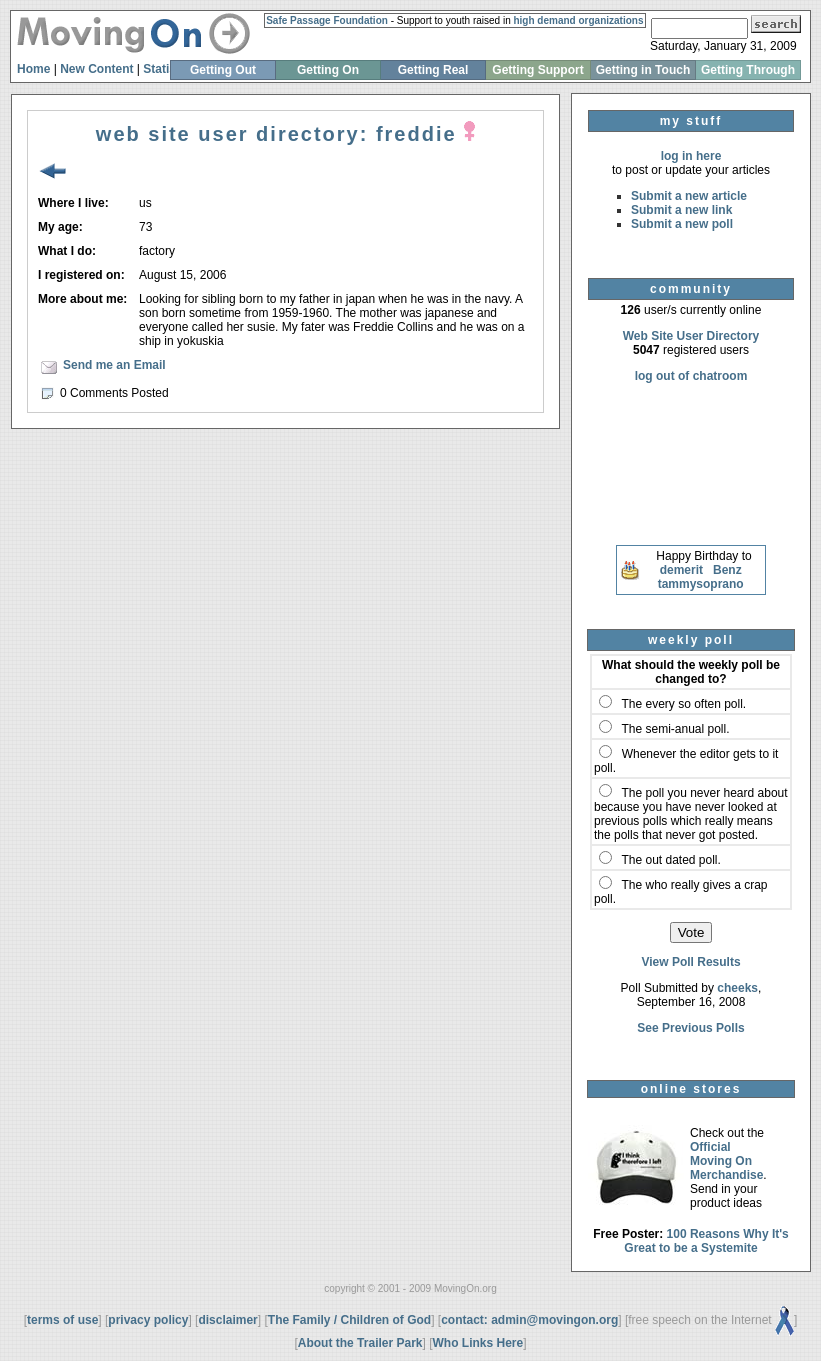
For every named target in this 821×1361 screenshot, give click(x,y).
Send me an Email (114, 365)
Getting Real (433, 70)
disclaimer (227, 1320)
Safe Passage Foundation (327, 20)
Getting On (328, 70)
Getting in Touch (643, 70)
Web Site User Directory (691, 336)
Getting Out (223, 70)
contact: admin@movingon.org (529, 1320)
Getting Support (537, 70)
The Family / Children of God (349, 1320)
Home (33, 69)
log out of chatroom (691, 376)
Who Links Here (478, 1343)
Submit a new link (681, 210)
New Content (96, 69)
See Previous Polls (690, 1028)
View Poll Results (690, 962)
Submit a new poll (682, 224)
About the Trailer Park (360, 1343)
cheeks (737, 988)
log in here (691, 156)
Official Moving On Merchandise (726, 1161)
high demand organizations (578, 20)
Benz (727, 570)
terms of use (62, 1320)
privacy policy (148, 1320)
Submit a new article (689, 196)
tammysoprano (701, 584)
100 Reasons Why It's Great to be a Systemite (706, 1241)
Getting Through (748, 70)
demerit (681, 570)
